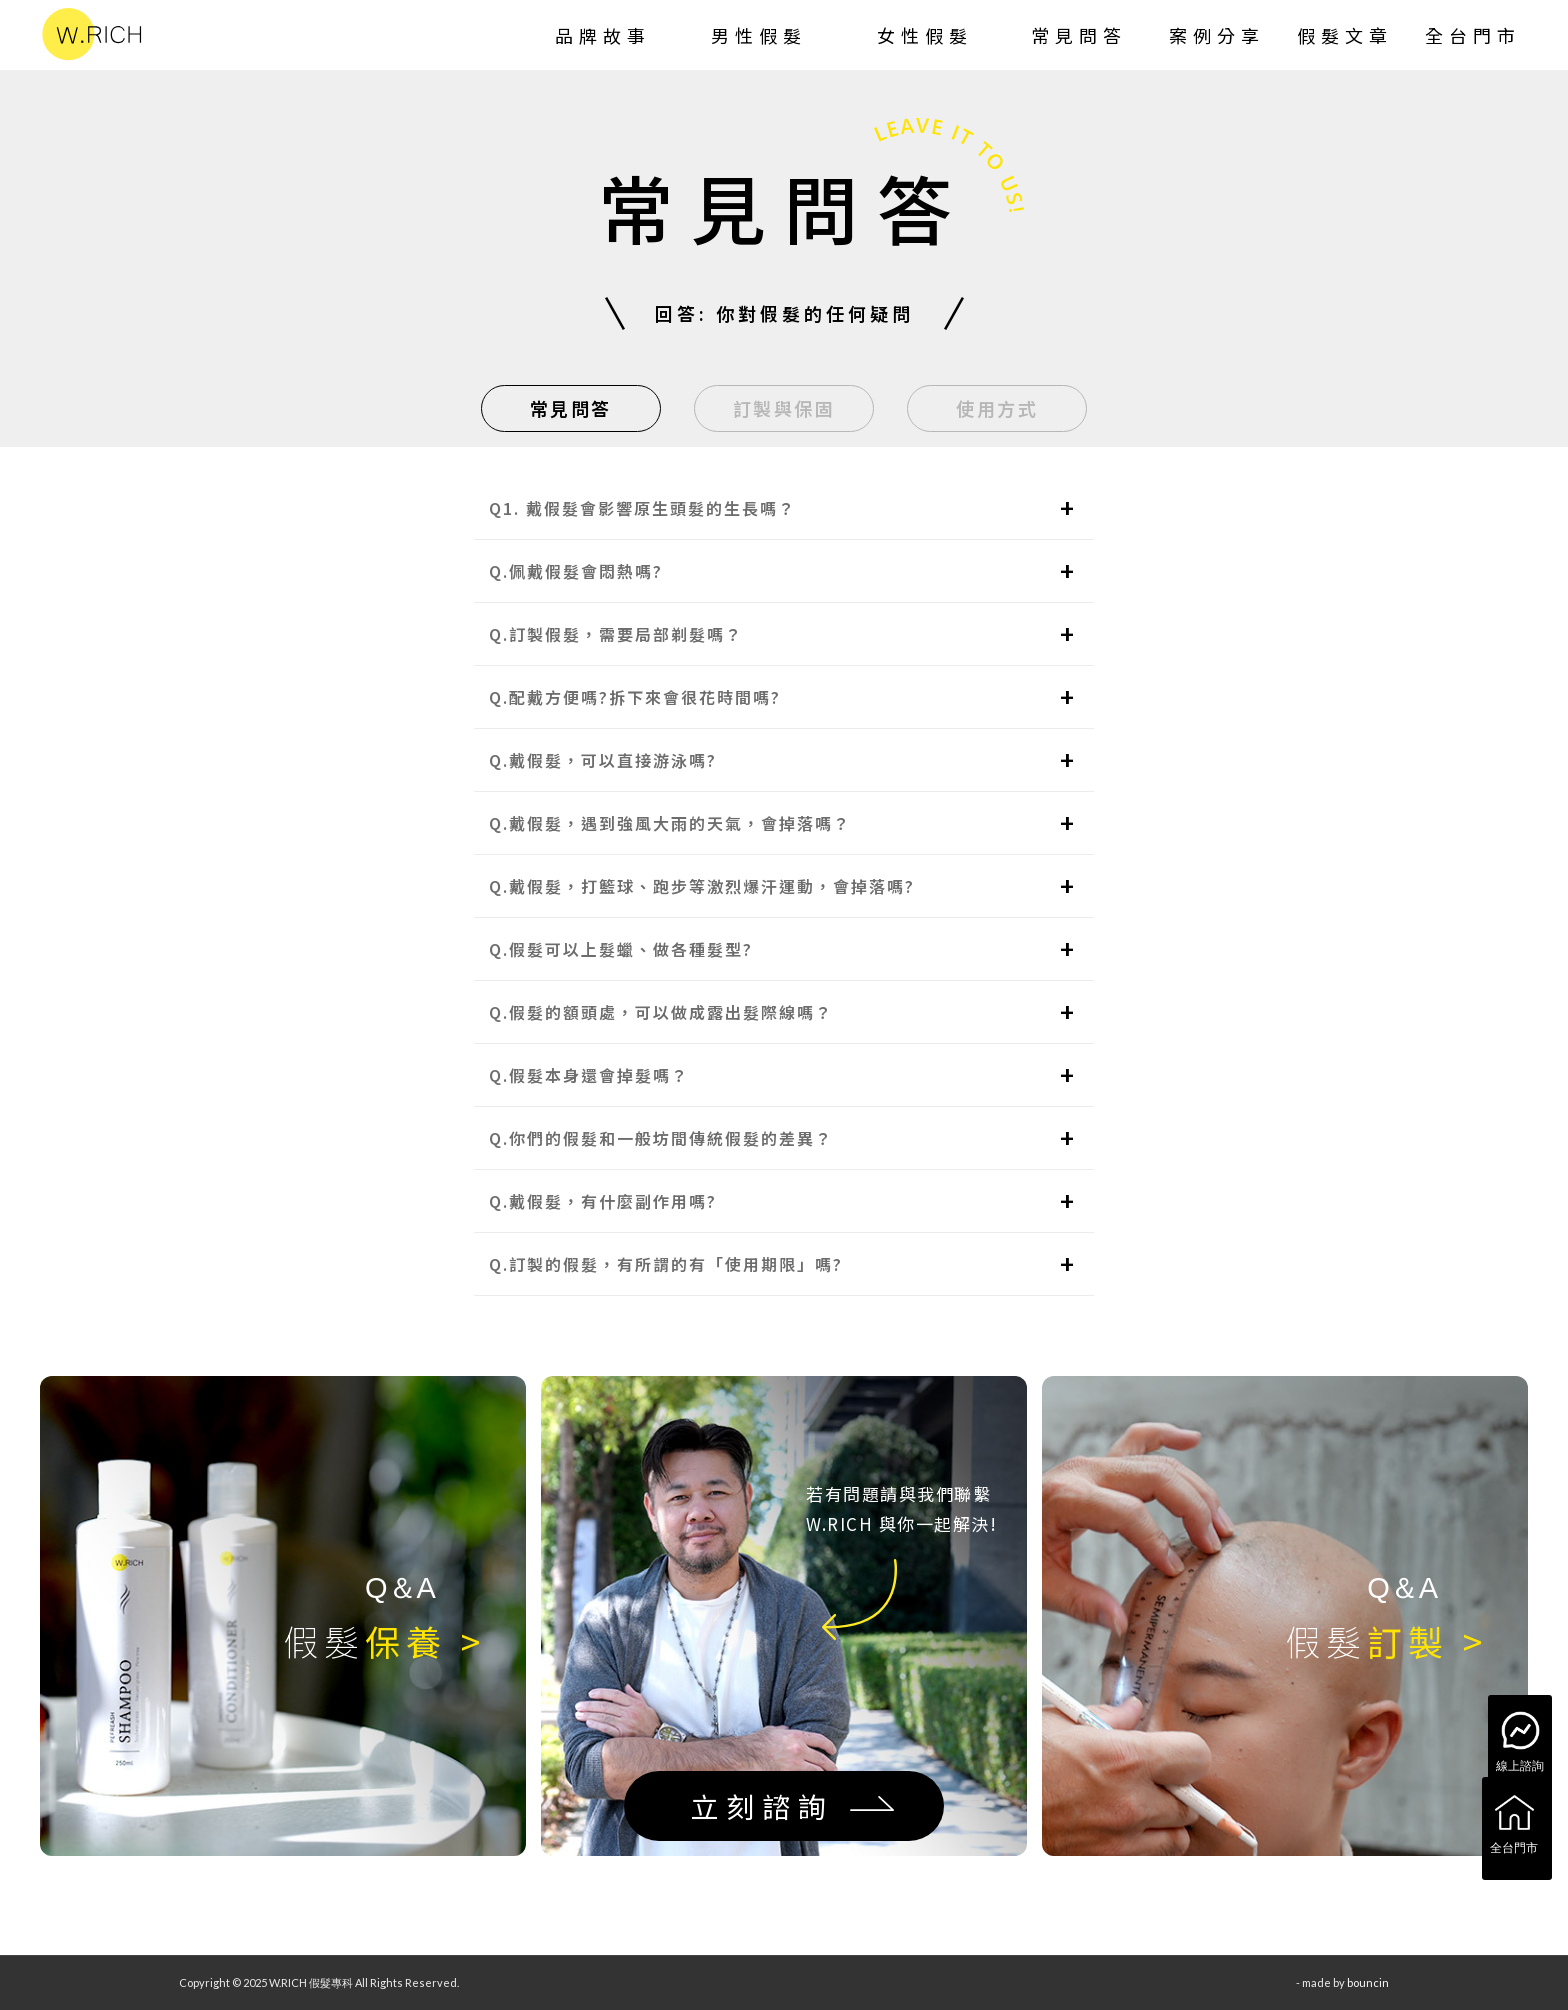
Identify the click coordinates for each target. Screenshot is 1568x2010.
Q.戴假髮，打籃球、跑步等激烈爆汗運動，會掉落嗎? (702, 886)
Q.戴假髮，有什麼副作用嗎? (603, 1201)
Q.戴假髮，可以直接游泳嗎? (603, 760)
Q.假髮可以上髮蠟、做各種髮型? (621, 949)
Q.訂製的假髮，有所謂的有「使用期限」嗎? (666, 1264)
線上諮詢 (1520, 1740)
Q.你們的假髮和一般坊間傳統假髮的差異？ (661, 1138)
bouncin (1368, 1982)
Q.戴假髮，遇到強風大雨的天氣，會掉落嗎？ (670, 823)
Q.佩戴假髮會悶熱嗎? (576, 571)
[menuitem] (603, 35)
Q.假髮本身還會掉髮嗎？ (589, 1075)
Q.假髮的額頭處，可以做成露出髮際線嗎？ (661, 1012)
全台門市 (1514, 1822)
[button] (784, 508)
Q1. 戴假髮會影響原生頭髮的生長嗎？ (642, 508)
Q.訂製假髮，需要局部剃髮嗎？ (616, 634)
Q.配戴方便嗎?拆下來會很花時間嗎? (635, 697)
